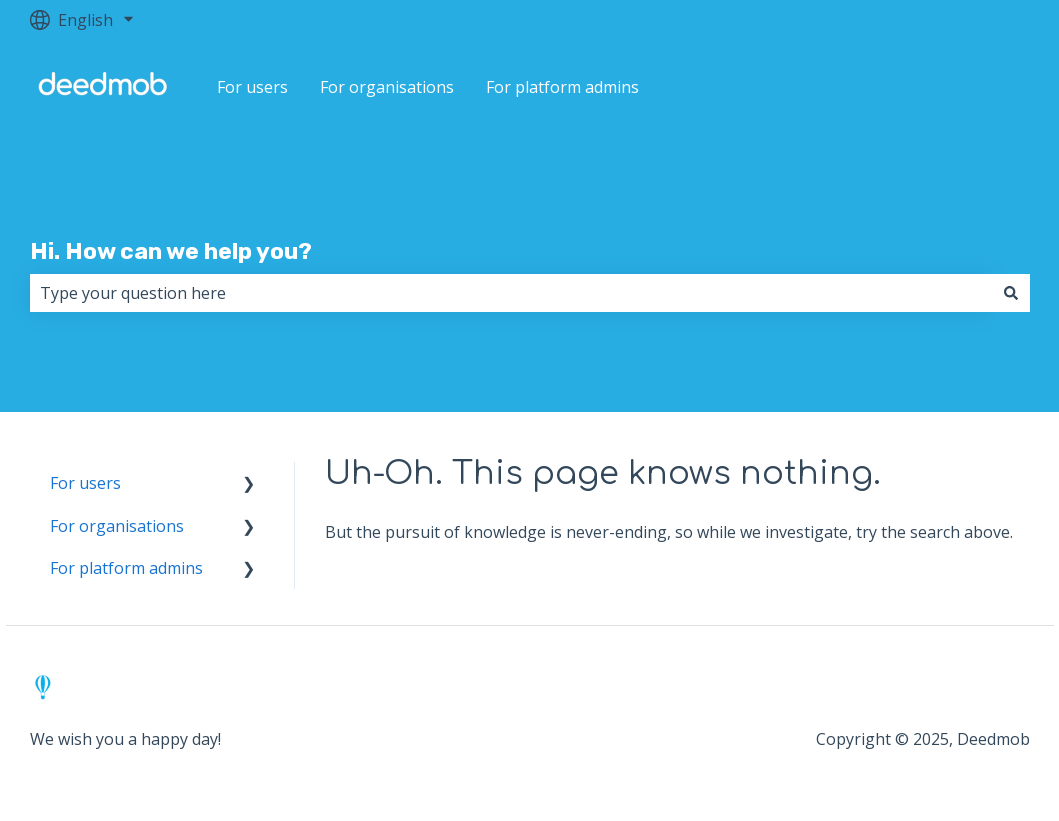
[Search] (1011, 293)
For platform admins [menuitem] (126, 568)
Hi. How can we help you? (171, 251)
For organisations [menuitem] (117, 526)
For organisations (387, 87)
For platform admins (562, 87)
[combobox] (511, 293)
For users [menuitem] (85, 483)
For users (252, 87)
